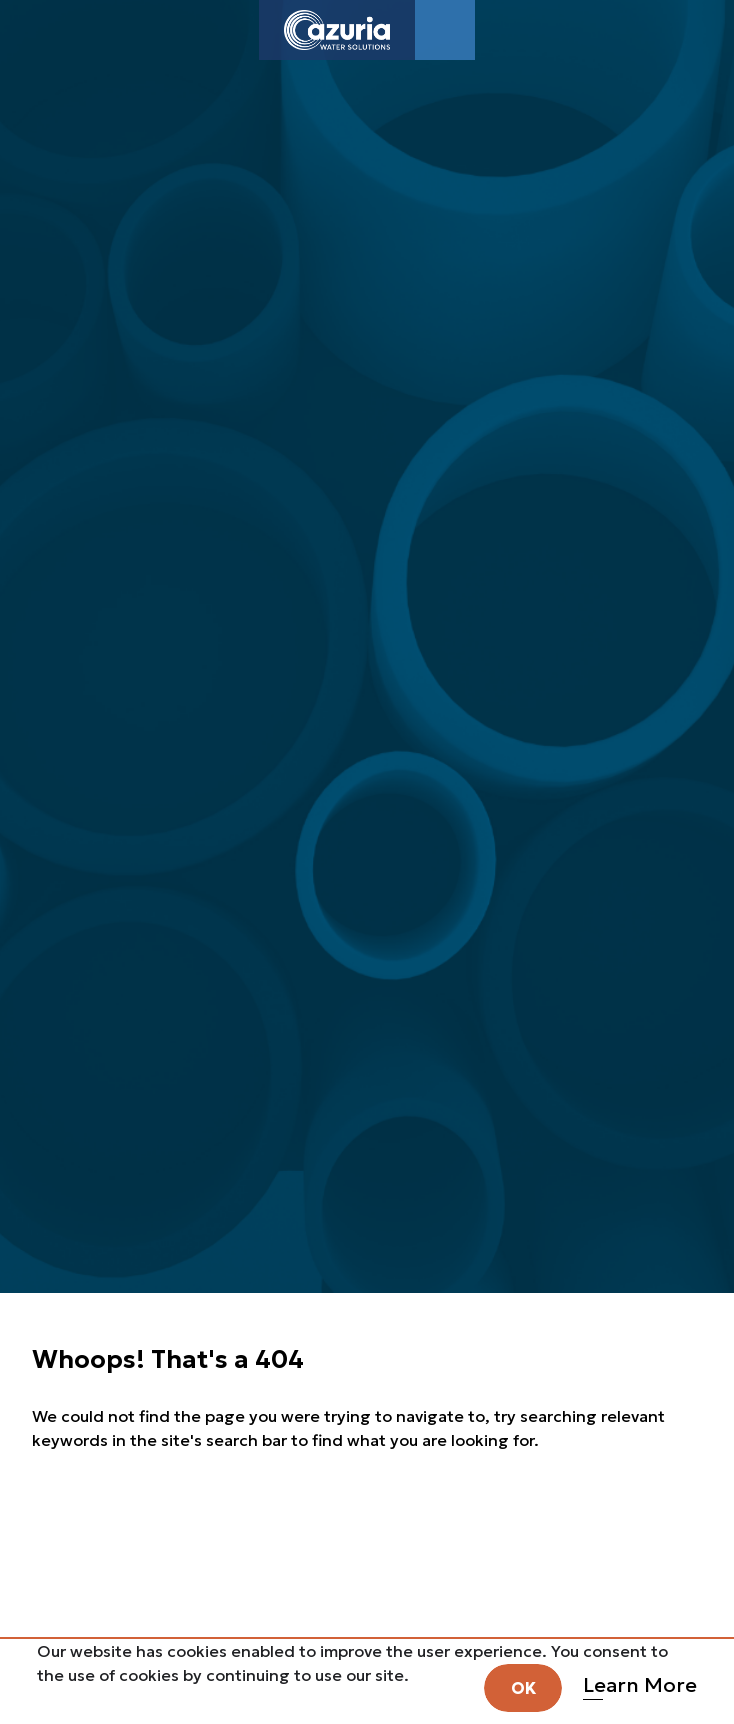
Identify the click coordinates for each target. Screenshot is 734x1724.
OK (523, 1688)
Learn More (640, 1685)
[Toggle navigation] (445, 30)
